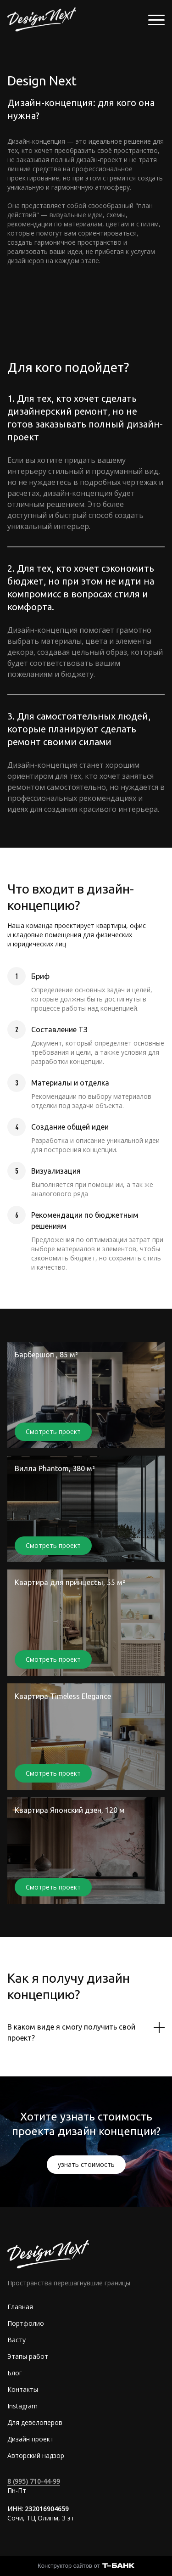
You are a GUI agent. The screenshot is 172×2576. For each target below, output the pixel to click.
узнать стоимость (86, 2164)
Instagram (22, 2406)
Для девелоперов (34, 2422)
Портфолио (25, 2323)
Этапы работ (27, 2356)
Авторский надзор (35, 2455)
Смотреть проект (53, 1431)
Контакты (22, 2389)
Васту (16, 2339)
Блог (14, 2372)
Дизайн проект (30, 2439)
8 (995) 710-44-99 (33, 2481)
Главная (20, 2306)
